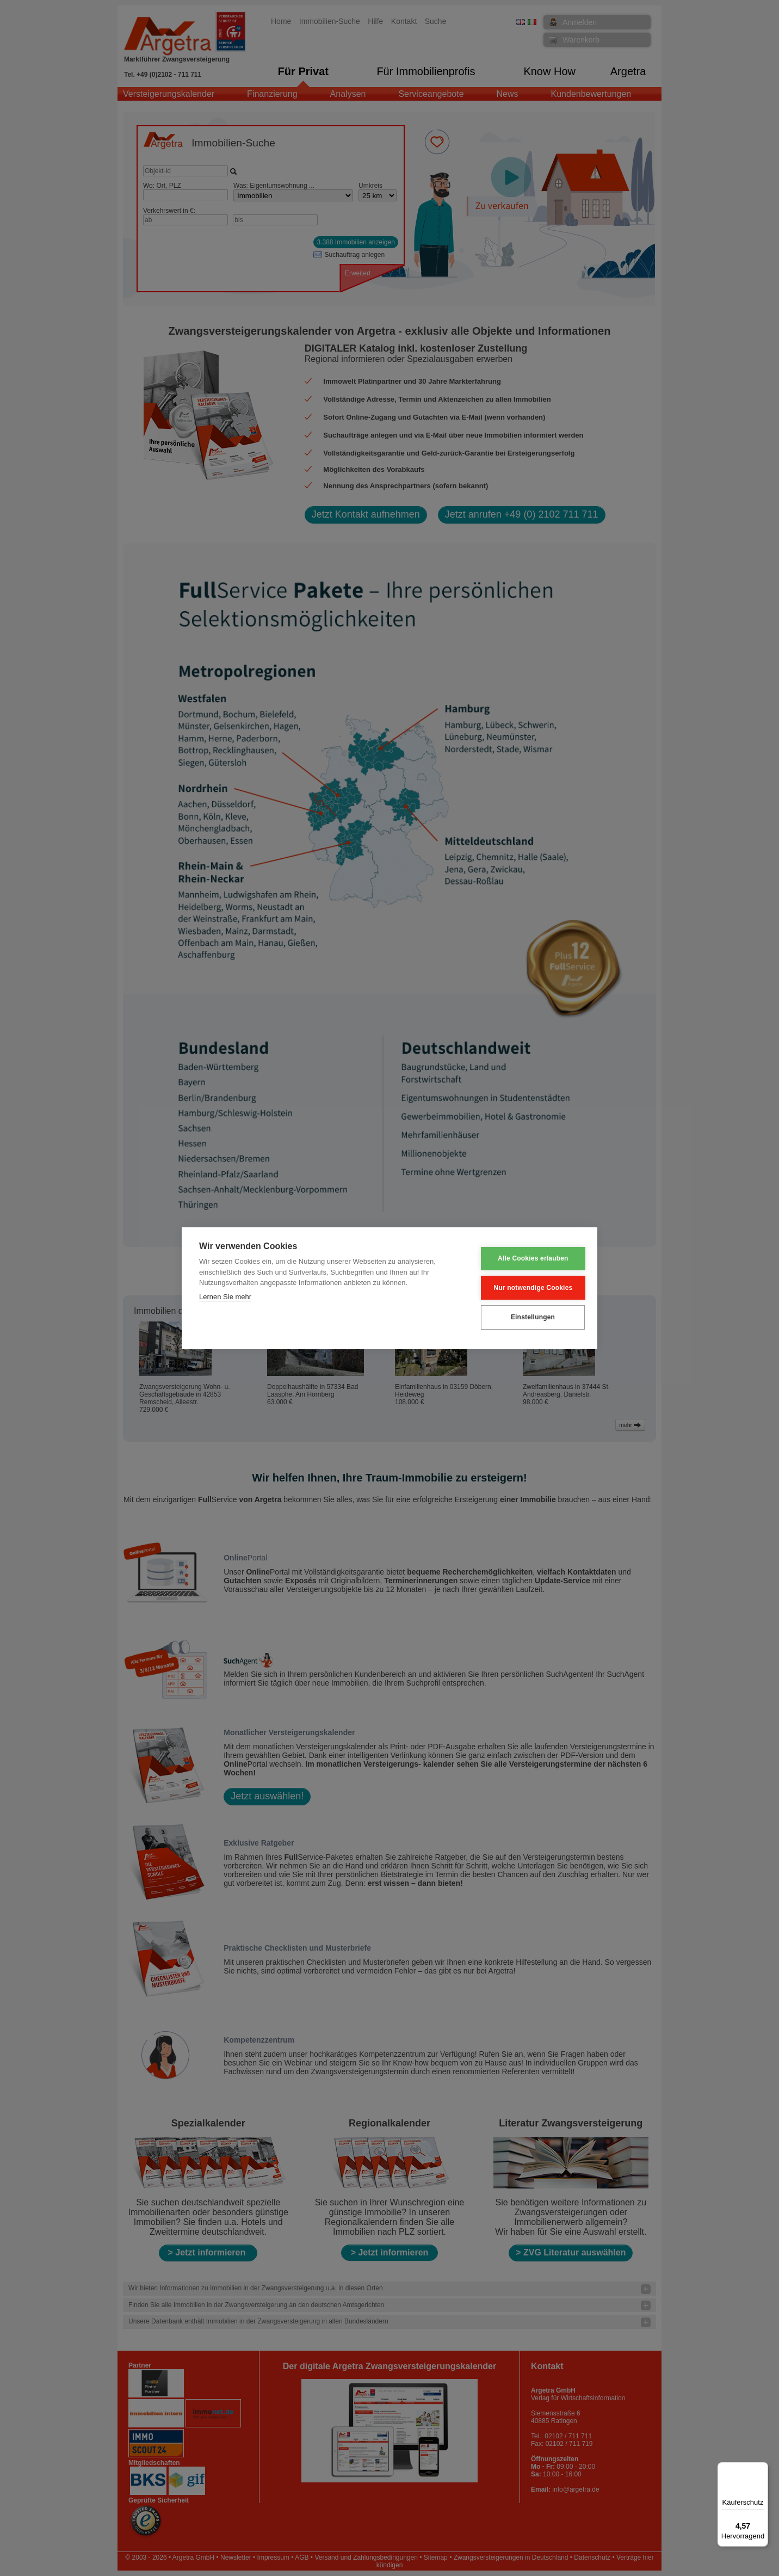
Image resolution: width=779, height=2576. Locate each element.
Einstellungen (526, 1317)
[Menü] (761, 2468)
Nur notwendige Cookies (526, 1288)
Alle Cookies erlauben (526, 1259)
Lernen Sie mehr (225, 1297)
